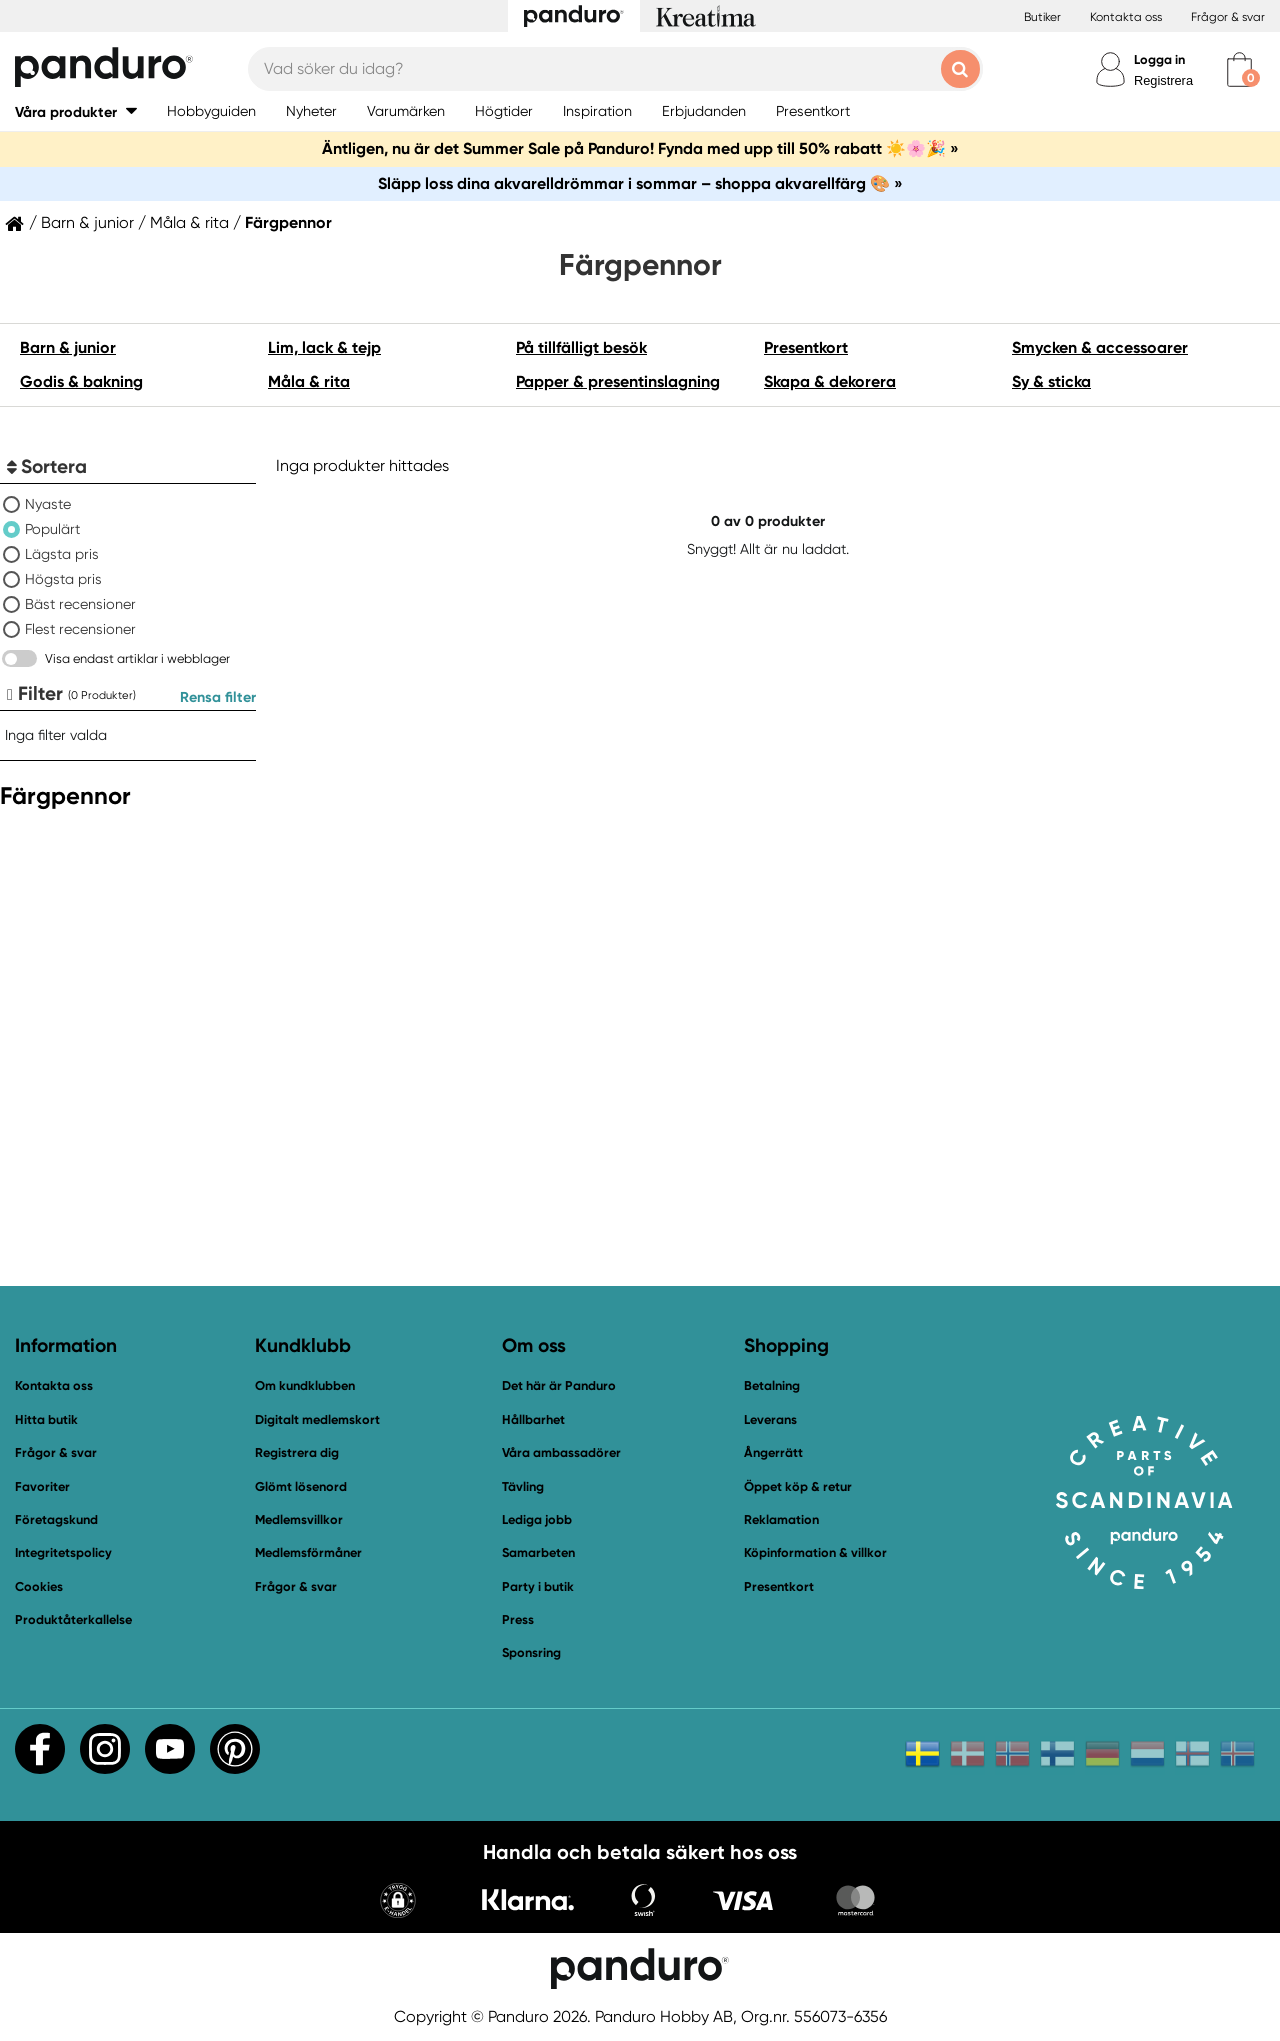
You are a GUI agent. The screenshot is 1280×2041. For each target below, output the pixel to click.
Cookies (39, 1587)
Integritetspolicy (63, 1552)
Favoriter (42, 1486)
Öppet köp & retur (798, 1486)
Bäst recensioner (80, 604)
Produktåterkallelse (73, 1619)
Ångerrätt (773, 1452)
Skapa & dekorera (830, 381)
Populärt (52, 529)
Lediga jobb (537, 1519)
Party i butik (538, 1586)
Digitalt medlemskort (317, 1419)
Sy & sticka (1051, 381)
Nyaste (48, 504)
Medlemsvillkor (299, 1519)
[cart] (1239, 69)
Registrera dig (297, 1452)
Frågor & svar (1228, 17)
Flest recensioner (80, 629)
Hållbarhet (533, 1419)
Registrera (1163, 80)
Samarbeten (538, 1552)
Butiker (1042, 17)
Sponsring (531, 1652)
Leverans (770, 1419)
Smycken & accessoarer (1100, 347)
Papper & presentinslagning (618, 381)
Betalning (772, 1385)
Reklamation (781, 1519)
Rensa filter (218, 697)
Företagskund (56, 1519)
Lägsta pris (62, 554)
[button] (76, 111)
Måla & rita (189, 223)
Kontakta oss (1126, 17)
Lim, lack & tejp (324, 347)
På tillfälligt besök (581, 347)
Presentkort (806, 347)
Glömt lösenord (301, 1486)
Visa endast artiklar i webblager (137, 658)
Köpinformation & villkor (815, 1552)
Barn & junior (87, 223)
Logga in (1159, 59)
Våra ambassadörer (561, 1452)
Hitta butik (46, 1419)
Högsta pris (63, 579)
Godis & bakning (81, 381)
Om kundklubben (305, 1385)
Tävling (523, 1486)
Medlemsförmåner (308, 1552)
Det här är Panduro (559, 1385)
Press (518, 1619)
